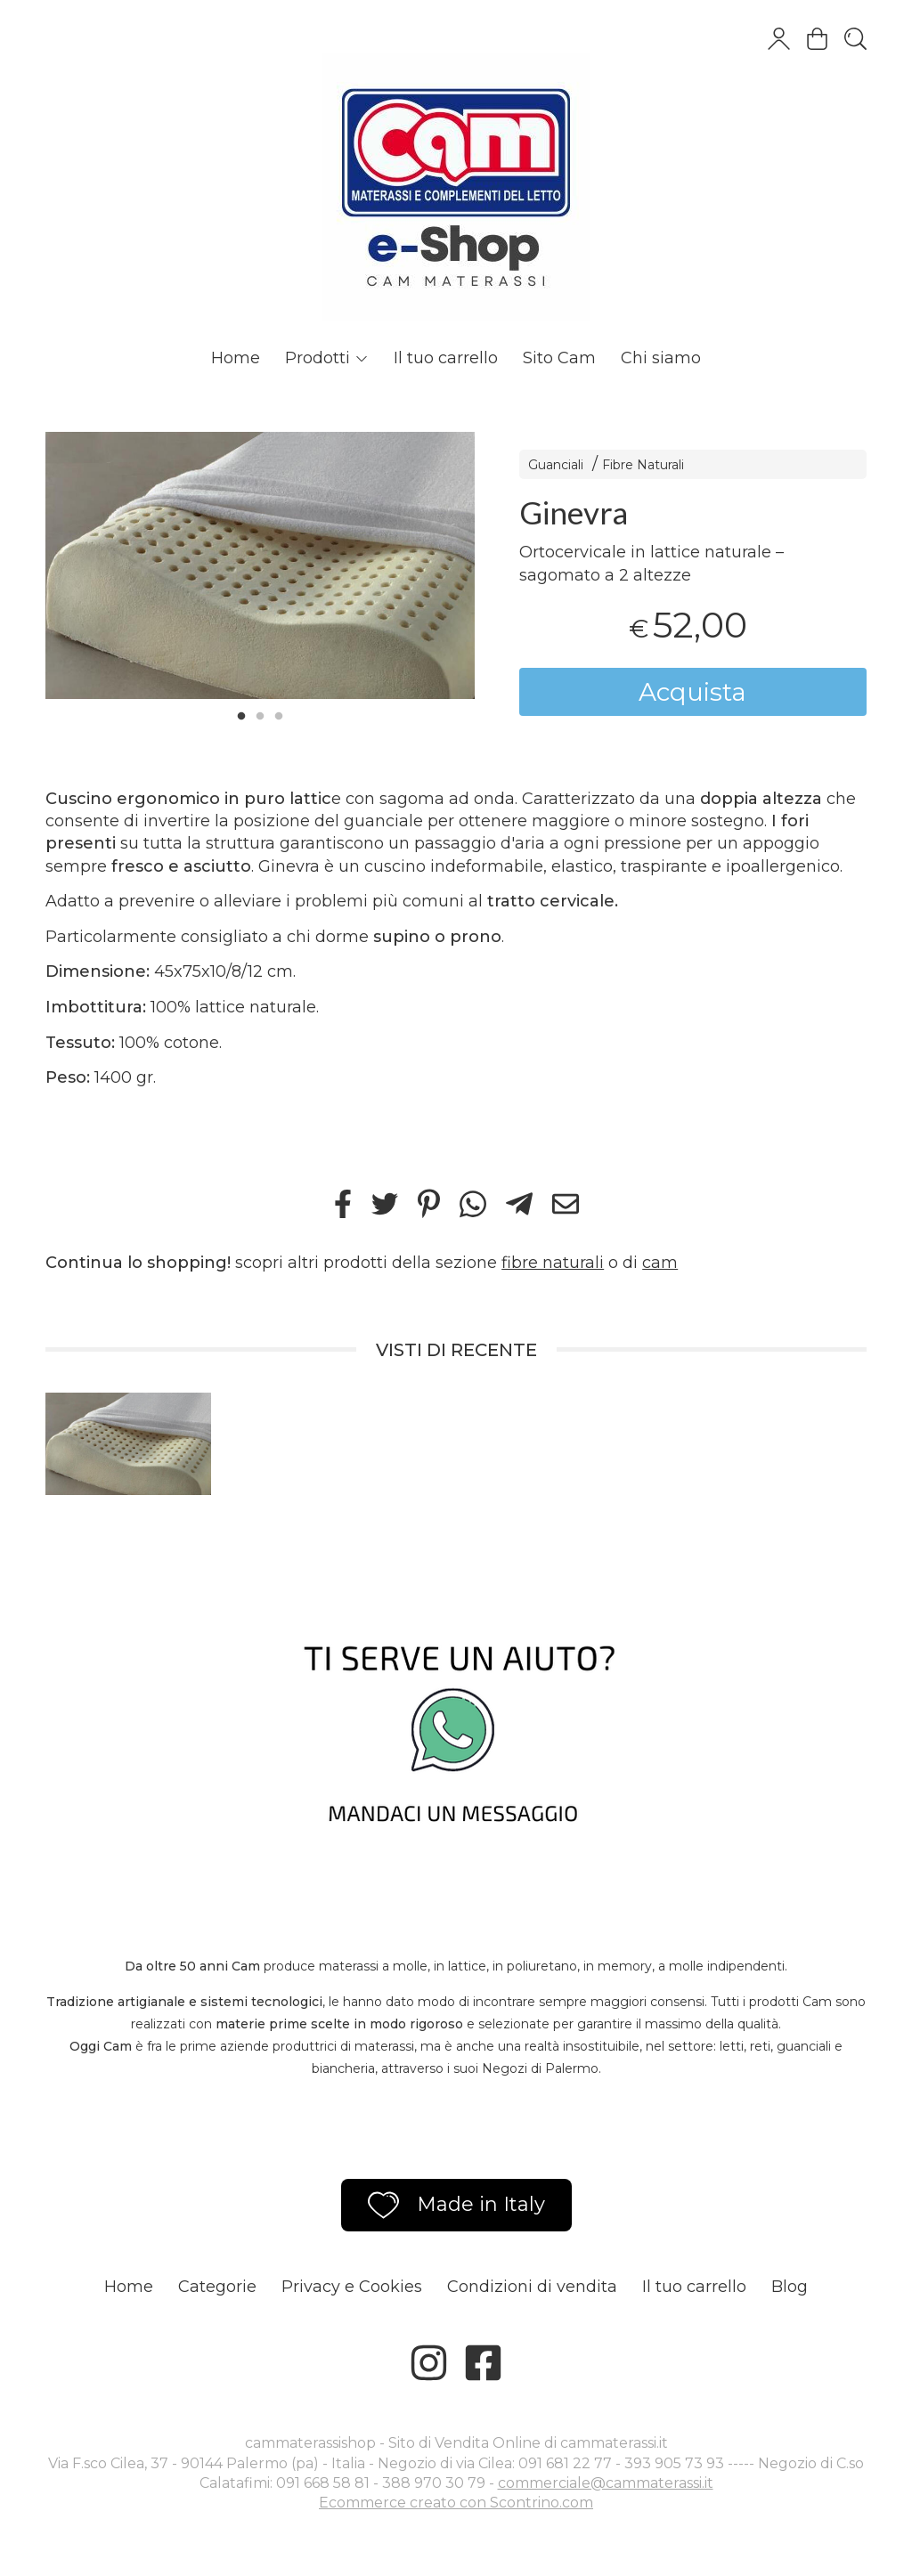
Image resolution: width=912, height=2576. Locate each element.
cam (660, 1262)
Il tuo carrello (446, 358)
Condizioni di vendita (532, 2286)
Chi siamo (661, 358)
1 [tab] (241, 714)
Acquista (692, 692)
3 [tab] (279, 714)
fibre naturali (552, 1262)
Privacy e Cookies (351, 2286)
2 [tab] (260, 714)
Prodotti (327, 358)
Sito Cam (559, 358)
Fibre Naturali (643, 465)
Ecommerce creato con (456, 2502)
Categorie (217, 2286)
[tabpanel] (260, 565)
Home (235, 358)
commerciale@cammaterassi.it (605, 2482)
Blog (789, 2286)
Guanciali (555, 465)
